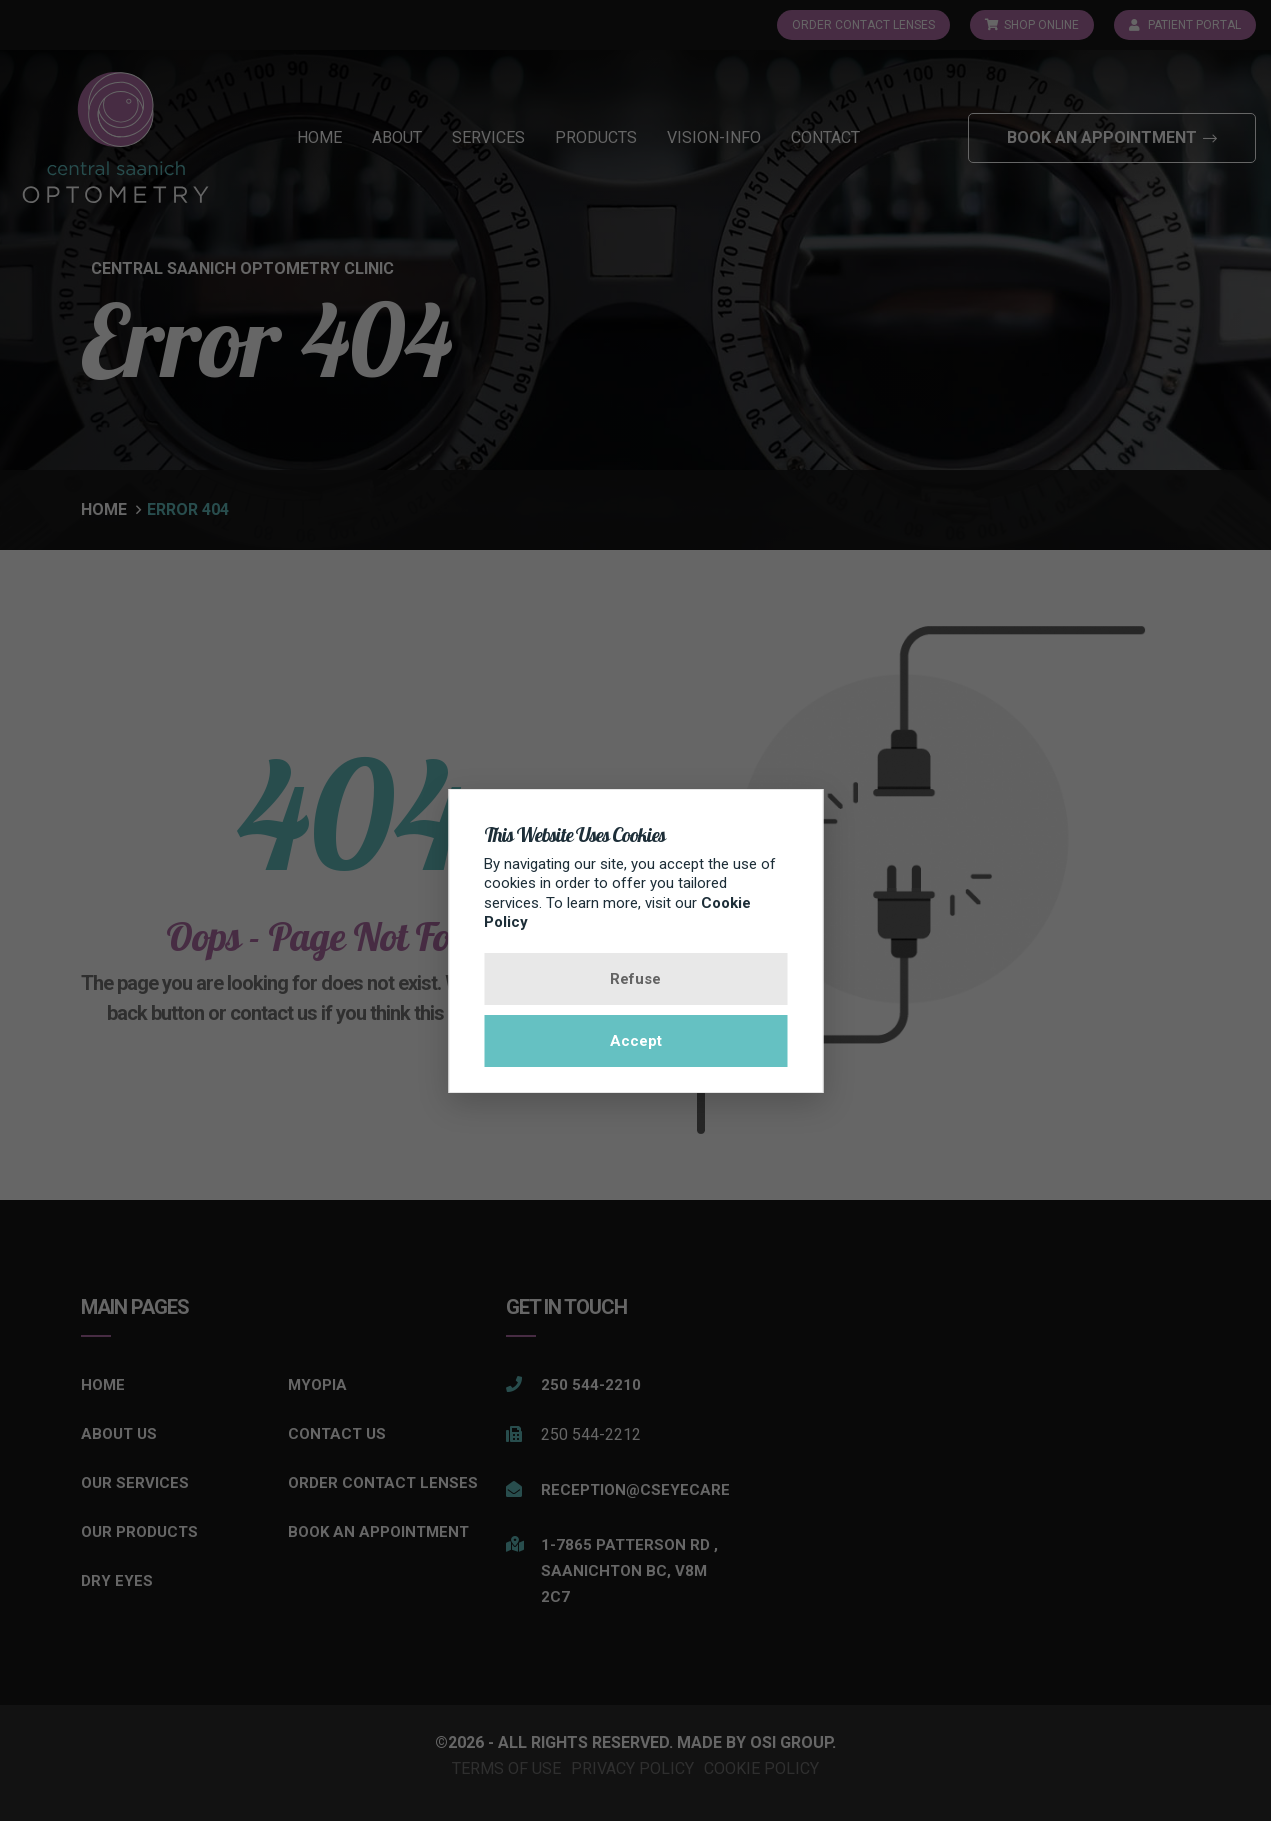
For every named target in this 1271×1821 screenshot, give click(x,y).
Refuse (635, 979)
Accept (636, 1041)
